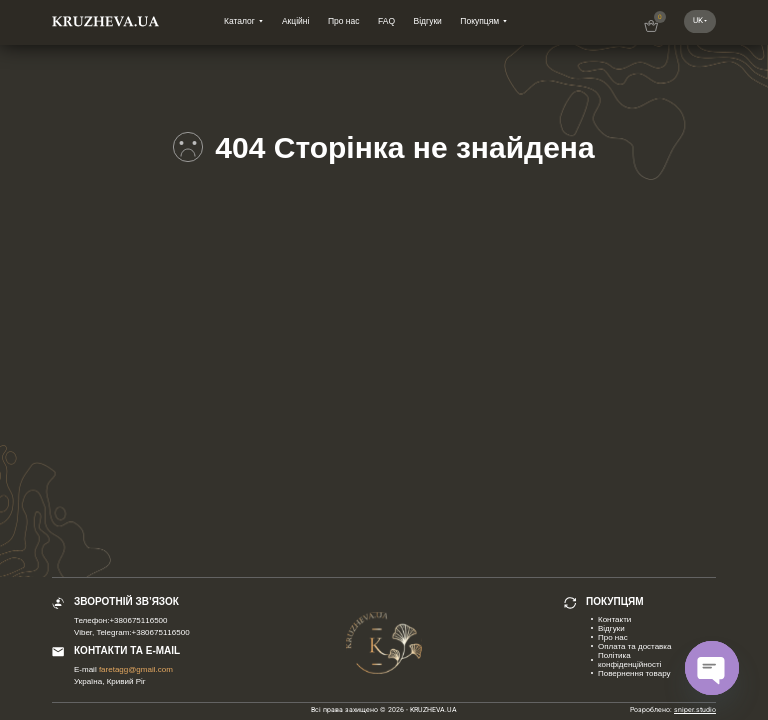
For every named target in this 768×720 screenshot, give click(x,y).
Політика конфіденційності (630, 660)
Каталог (239, 21)
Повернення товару (634, 673)
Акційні (295, 21)
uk (698, 20)
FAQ (386, 21)
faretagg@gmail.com (136, 669)
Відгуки (428, 21)
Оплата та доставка (635, 646)
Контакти (614, 619)
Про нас (344, 21)
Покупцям (479, 21)
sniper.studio (695, 710)
